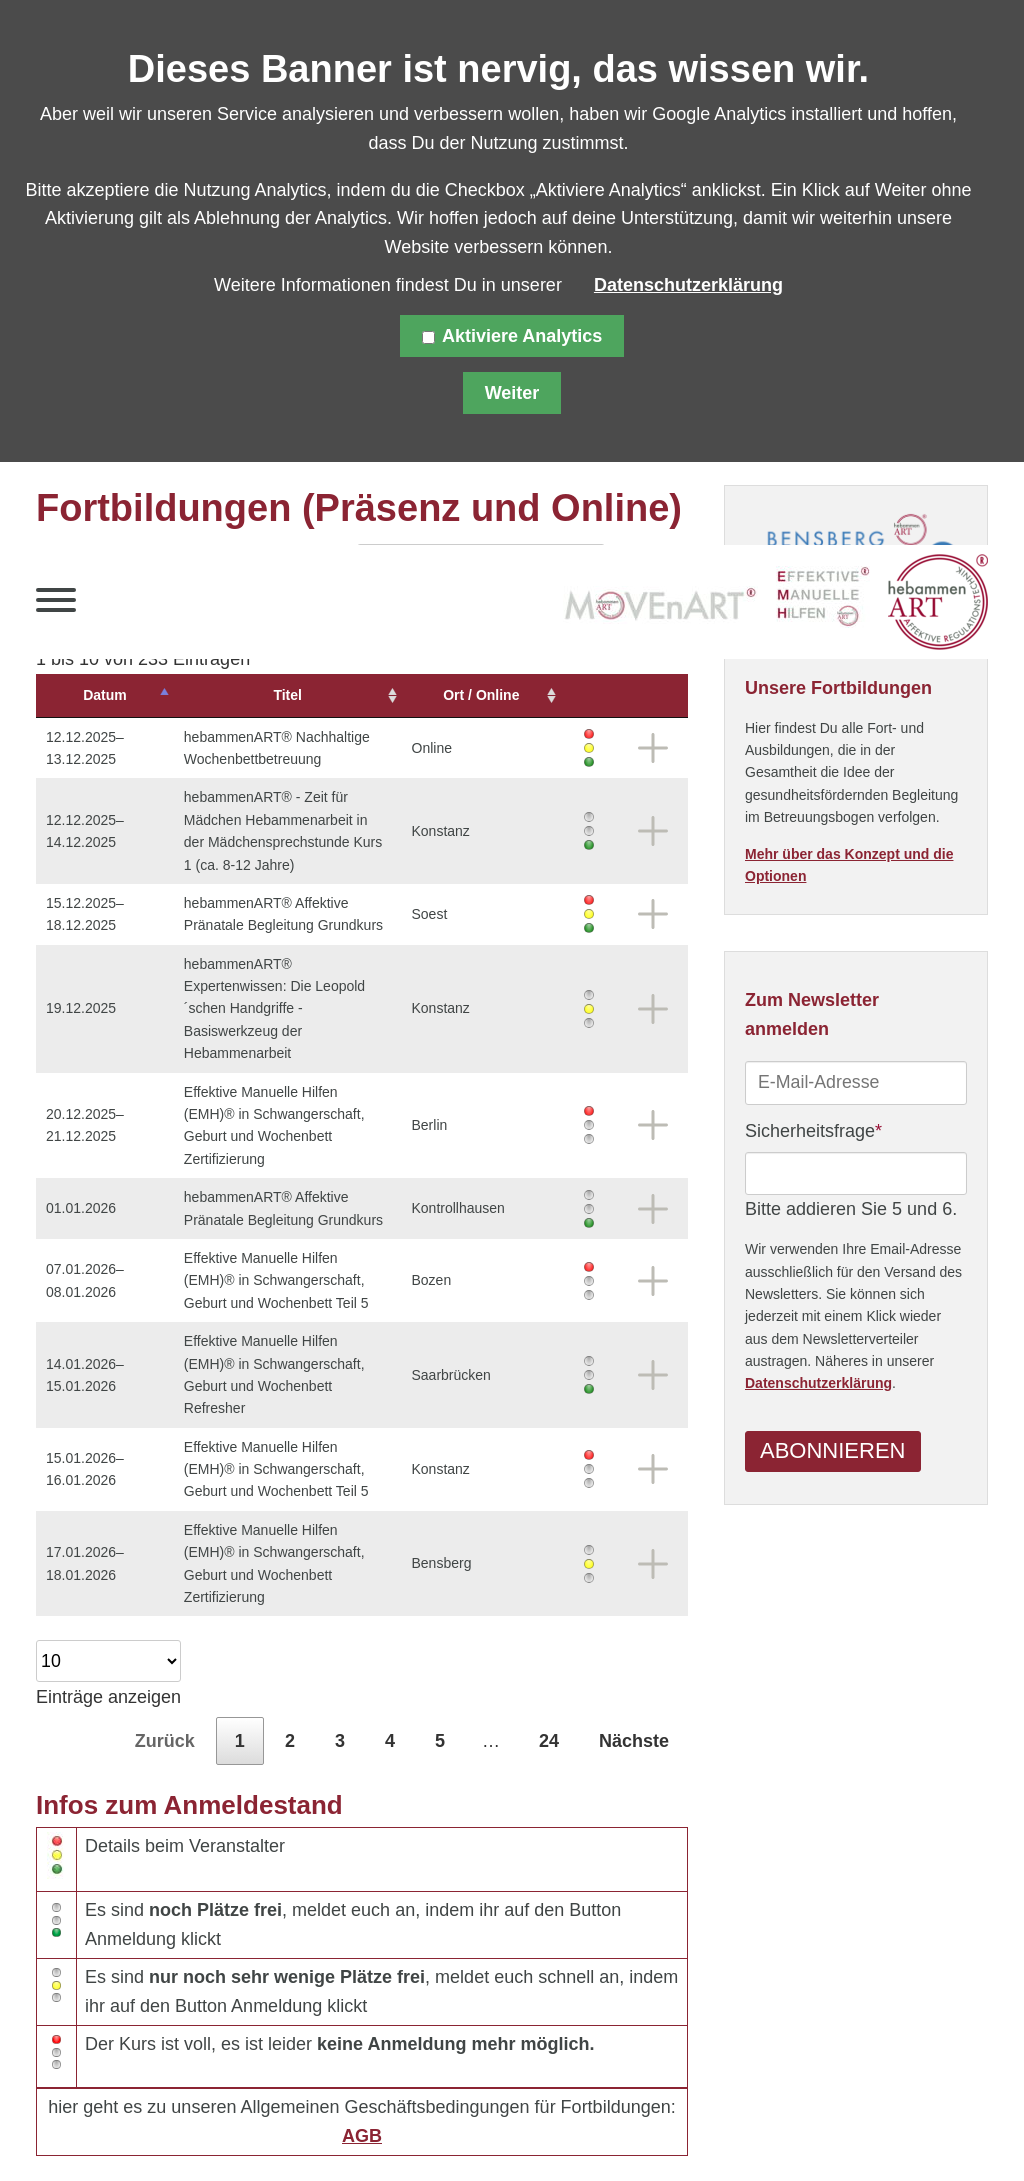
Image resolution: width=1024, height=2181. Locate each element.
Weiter (512, 393)
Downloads (636, 2130)
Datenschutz (225, 2130)
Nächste (634, 1629)
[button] (56, 604)
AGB (362, 2024)
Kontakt (442, 2130)
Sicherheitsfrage (813, 1129)
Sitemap (120, 2130)
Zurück (165, 1629)
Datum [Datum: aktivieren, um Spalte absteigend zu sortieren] (92, 695)
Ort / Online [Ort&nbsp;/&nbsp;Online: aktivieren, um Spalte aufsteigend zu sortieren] (514, 695)
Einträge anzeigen (108, 1561)
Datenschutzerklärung (818, 1384)
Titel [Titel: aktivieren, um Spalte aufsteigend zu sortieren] (296, 695)
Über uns (532, 2130)
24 (549, 1629)
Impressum (344, 2130)
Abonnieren (832, 1451)
